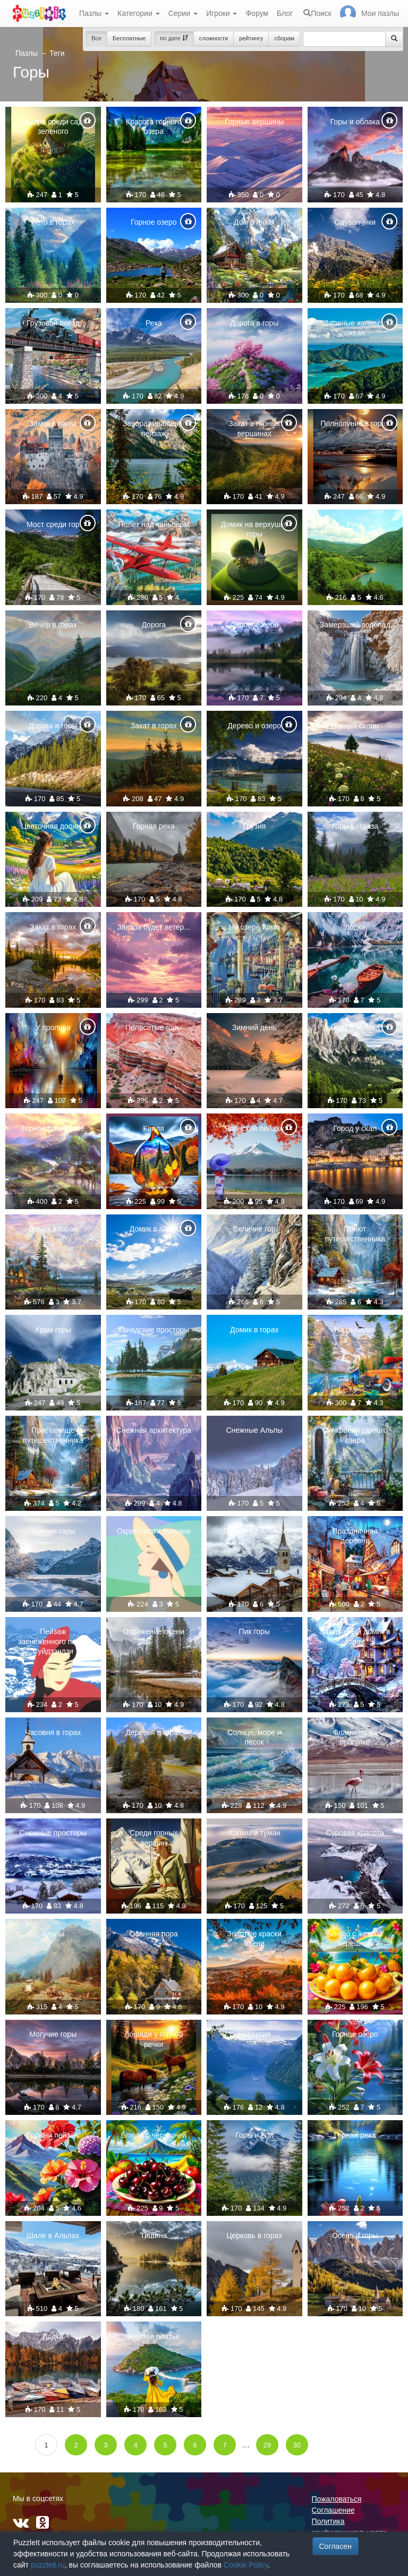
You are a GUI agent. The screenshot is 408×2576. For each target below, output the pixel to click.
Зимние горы (53, 1531)
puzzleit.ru (48, 2565)
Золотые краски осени (254, 1938)
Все (96, 38)
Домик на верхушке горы (254, 529)
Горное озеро (154, 222)
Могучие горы (52, 2034)
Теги (56, 53)
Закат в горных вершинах (254, 428)
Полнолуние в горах (354, 423)
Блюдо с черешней (153, 2135)
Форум (256, 13)
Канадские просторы (153, 1329)
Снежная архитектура (153, 1430)
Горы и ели (254, 2135)
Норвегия (254, 2034)
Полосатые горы (153, 1027)
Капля (153, 1128)
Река (154, 323)
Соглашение (333, 2510)
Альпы (53, 1933)
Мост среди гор (53, 524)
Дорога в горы (254, 323)
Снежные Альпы (254, 1430)
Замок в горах (53, 423)
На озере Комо (254, 927)
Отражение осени (153, 1631)
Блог (285, 13)
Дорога (153, 624)
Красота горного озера (154, 126)
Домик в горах (53, 1229)
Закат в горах (154, 725)
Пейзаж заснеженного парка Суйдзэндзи (53, 1641)
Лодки (355, 927)
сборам (284, 38)
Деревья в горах (153, 1732)
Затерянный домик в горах (355, 1636)
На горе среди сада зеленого (53, 126)
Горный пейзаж (53, 2135)
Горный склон (355, 725)
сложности (213, 38)
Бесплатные (129, 38)
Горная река (154, 826)
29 (267, 2445)
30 (297, 2445)
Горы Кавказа (355, 826)
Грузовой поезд (53, 323)
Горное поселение (53, 1128)
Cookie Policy (246, 2565)
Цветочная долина (53, 826)
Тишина (153, 2235)
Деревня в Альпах (254, 1531)
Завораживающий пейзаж (154, 428)
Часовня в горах (53, 1732)
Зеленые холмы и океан (355, 328)
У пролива (53, 1027)
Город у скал (355, 1128)
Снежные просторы (53, 1833)
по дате (174, 38)
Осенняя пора (154, 1933)
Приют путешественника (355, 1234)
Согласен (335, 2546)
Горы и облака (355, 121)
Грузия (254, 826)
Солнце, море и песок (254, 1737)
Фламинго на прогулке (355, 1737)
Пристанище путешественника (53, 1435)
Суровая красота (355, 1833)
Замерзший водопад (355, 624)
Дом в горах (254, 222)
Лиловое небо (254, 624)
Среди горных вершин (153, 1838)
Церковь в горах (254, 2235)
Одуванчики (355, 222)
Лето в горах (52, 222)
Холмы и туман (254, 1833)
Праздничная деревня (355, 1536)
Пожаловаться (337, 2499)
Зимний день (254, 1027)
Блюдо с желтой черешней (355, 1938)
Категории (138, 13)
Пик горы (254, 1631)
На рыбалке (355, 1329)
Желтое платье (154, 2336)
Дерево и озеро (254, 725)
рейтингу (251, 38)
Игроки (221, 13)
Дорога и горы (53, 725)
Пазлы (94, 13)
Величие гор (254, 1229)
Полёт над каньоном (153, 524)
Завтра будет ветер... (153, 927)
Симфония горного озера (354, 1435)
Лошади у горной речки (153, 2039)
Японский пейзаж (254, 1128)
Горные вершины (254, 121)
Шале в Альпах (53, 2235)
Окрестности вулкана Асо (153, 1536)
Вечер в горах (53, 624)
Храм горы (53, 1329)
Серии (183, 13)
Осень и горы (355, 2235)
